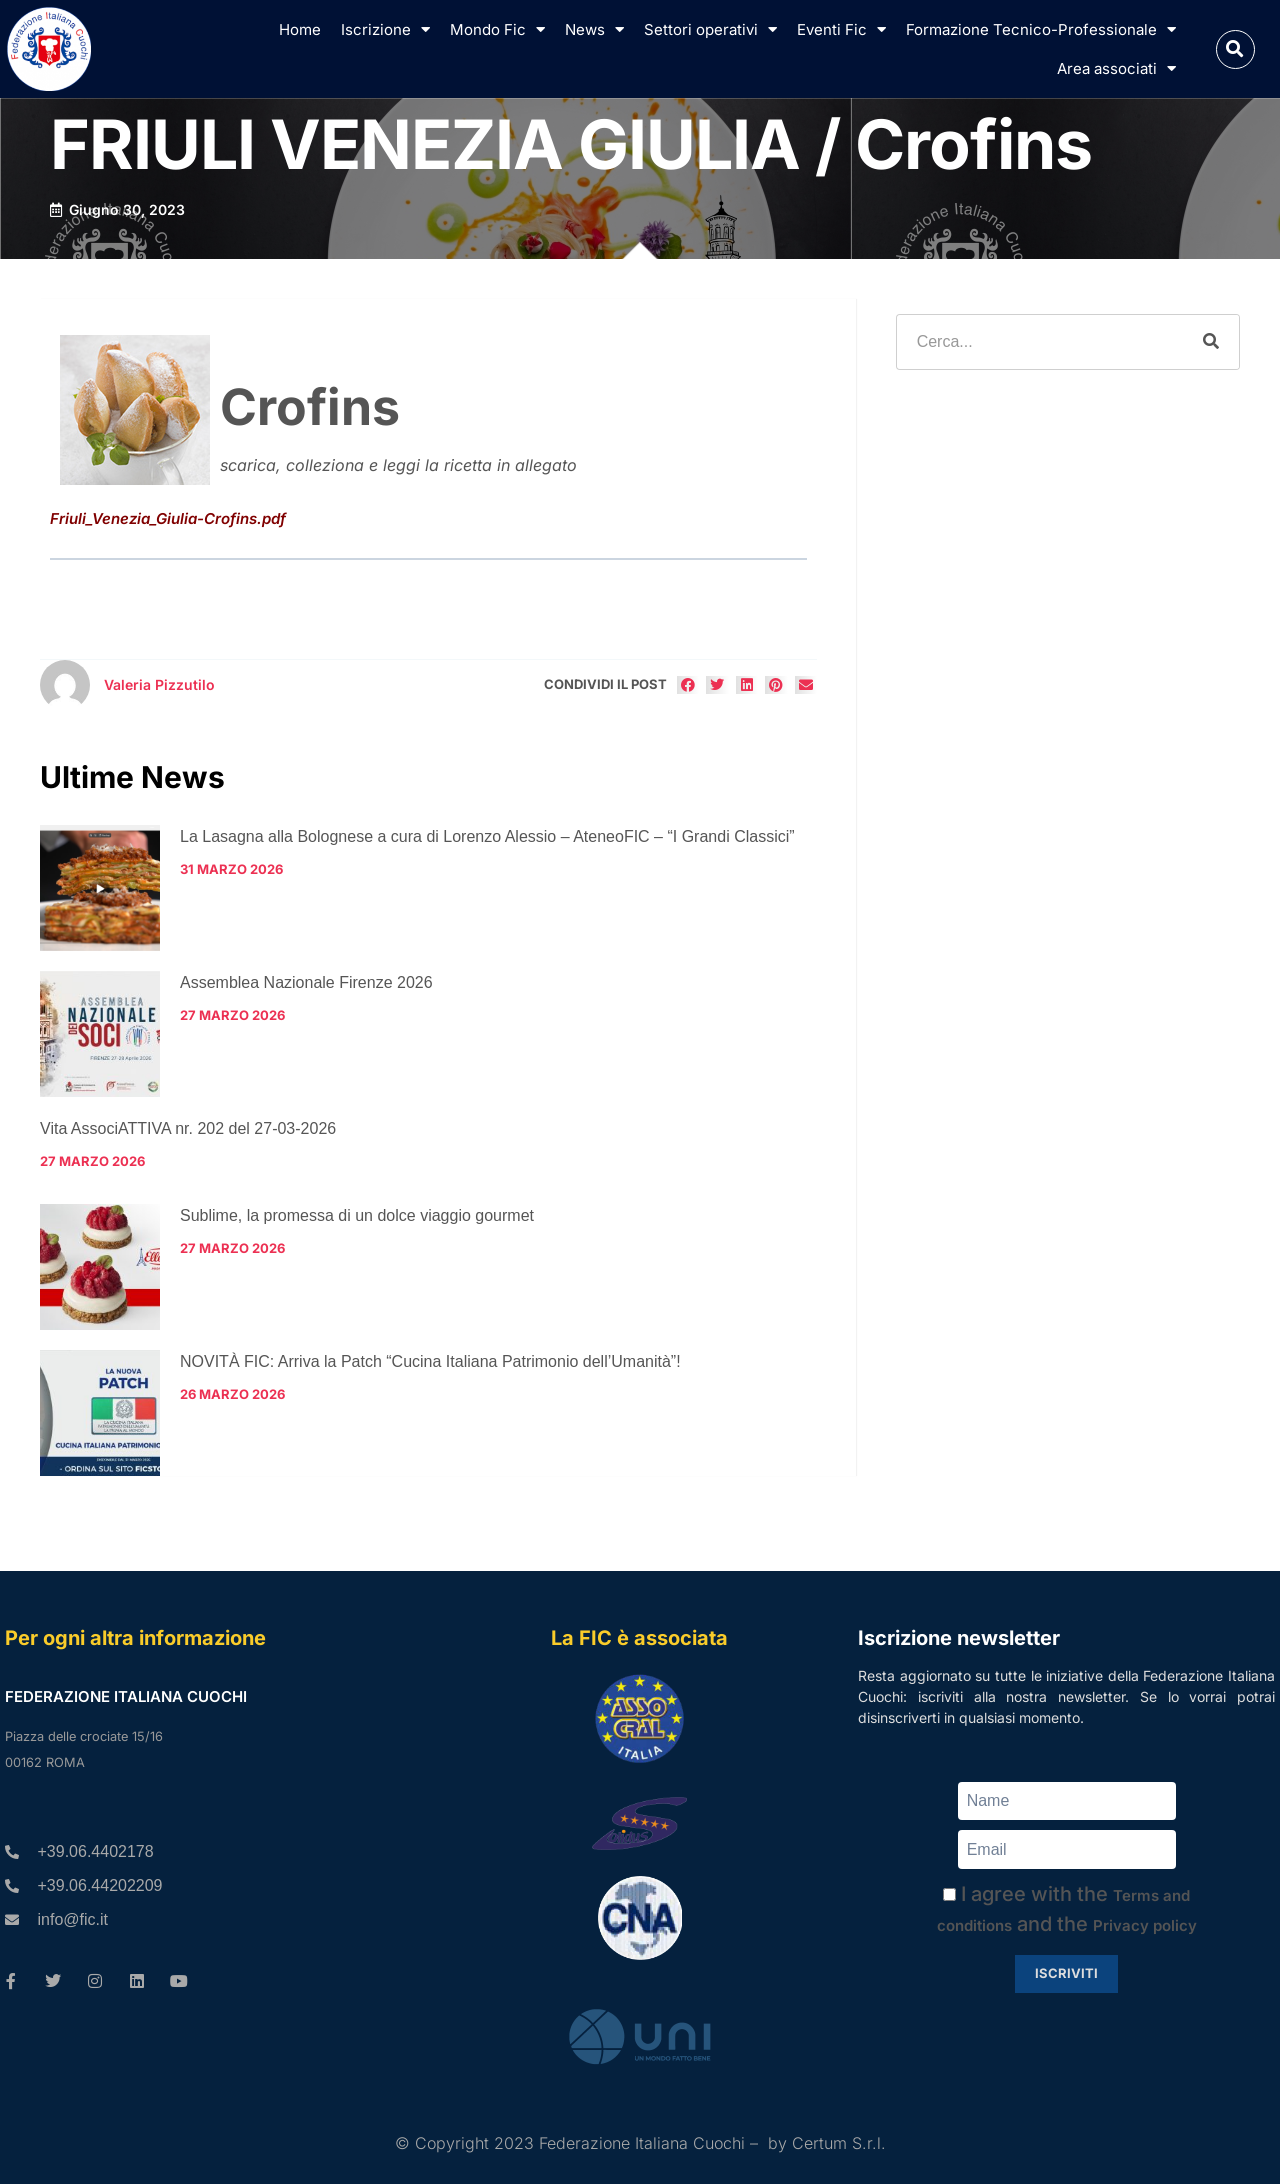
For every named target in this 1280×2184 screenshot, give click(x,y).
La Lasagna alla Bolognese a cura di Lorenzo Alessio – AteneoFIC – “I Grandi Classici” (487, 836)
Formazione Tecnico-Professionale (1041, 29)
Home (300, 29)
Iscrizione (385, 29)
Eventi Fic (841, 29)
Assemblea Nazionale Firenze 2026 (306, 982)
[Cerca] (1211, 342)
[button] (1235, 49)
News (594, 29)
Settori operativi (710, 29)
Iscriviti (1066, 1973)
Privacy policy (1145, 1925)
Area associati (1116, 68)
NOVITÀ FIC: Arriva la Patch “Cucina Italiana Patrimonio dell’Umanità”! (430, 1361)
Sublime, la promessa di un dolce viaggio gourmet (357, 1215)
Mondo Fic (497, 29)
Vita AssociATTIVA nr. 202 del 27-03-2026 (188, 1128)
